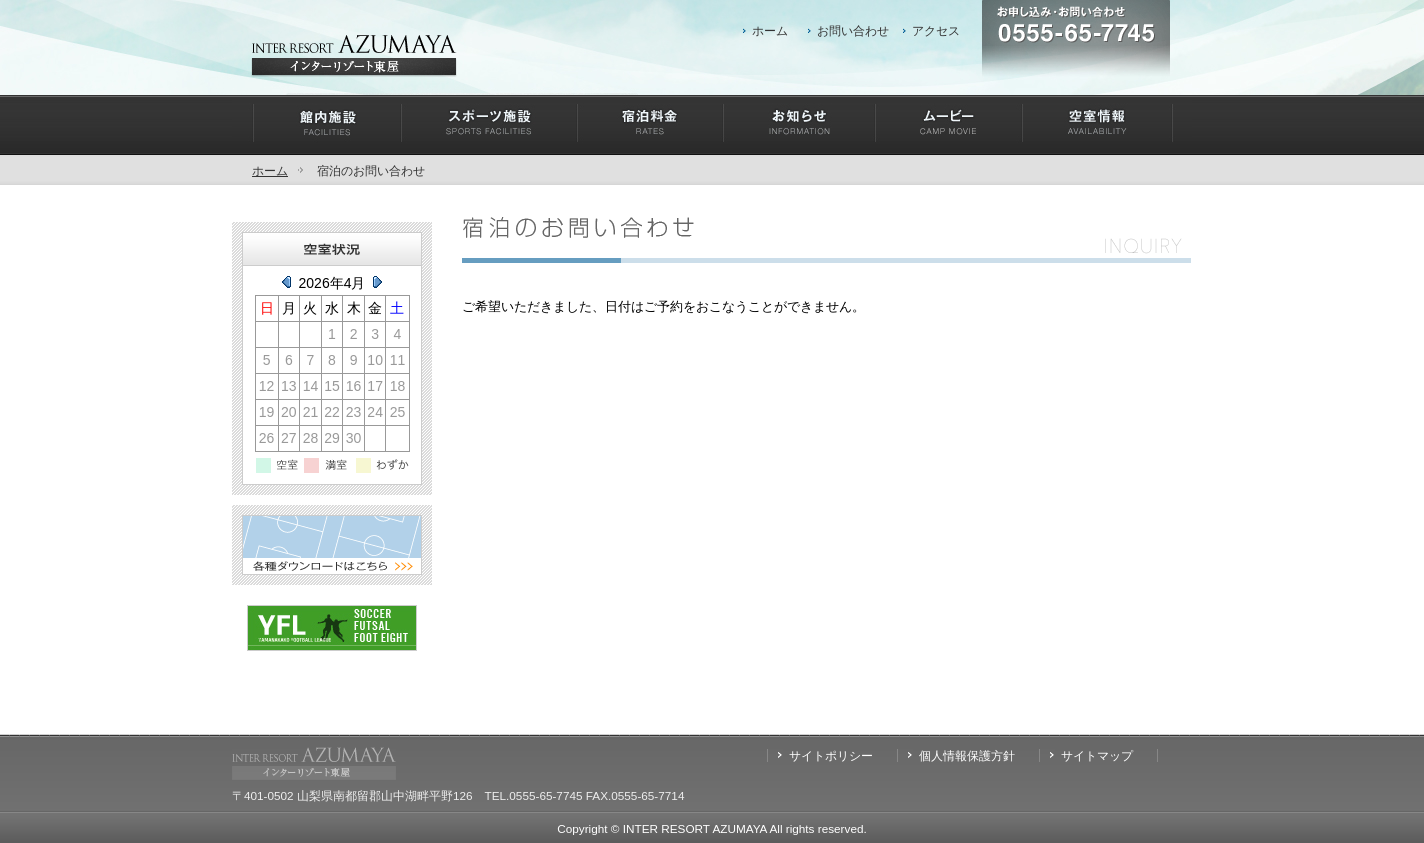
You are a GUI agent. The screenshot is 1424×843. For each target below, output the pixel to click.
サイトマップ (1097, 755)
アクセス (936, 30)
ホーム (770, 30)
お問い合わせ (853, 30)
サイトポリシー (831, 755)
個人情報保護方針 (967, 755)
